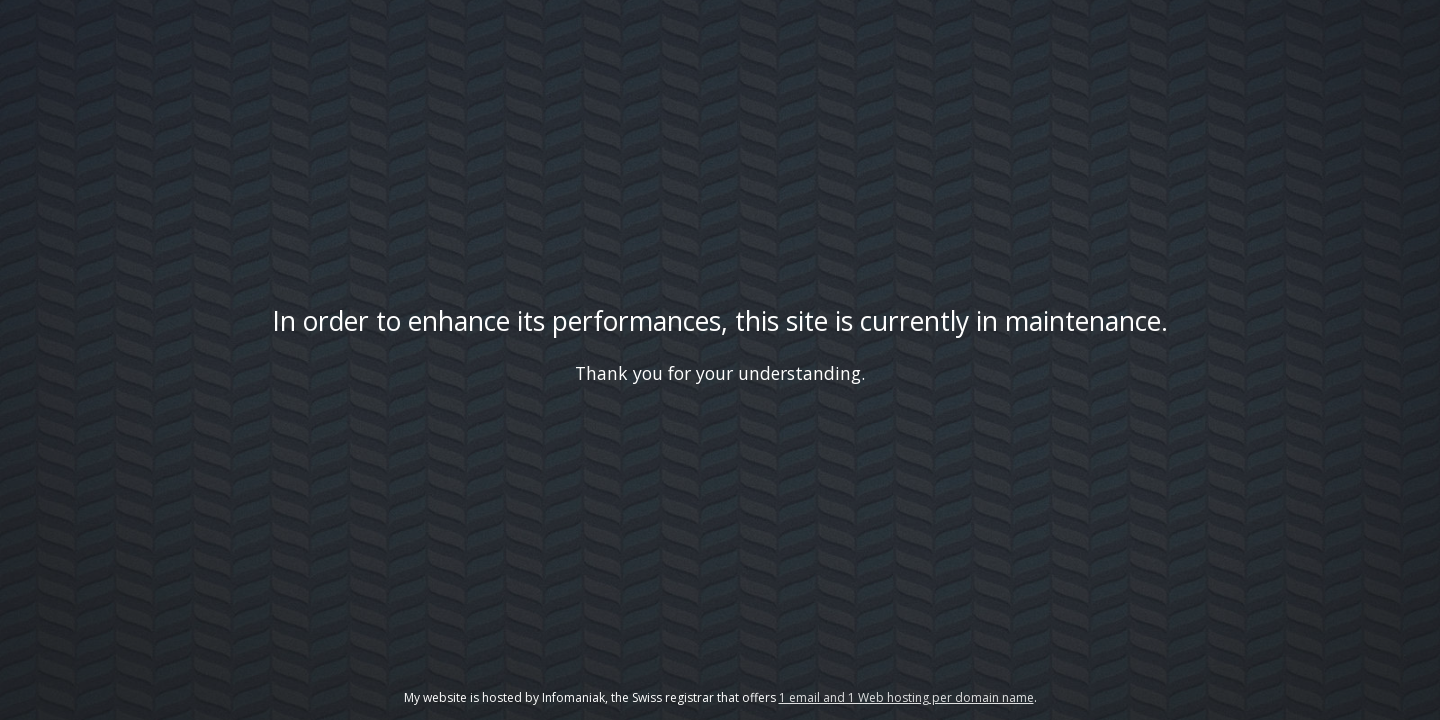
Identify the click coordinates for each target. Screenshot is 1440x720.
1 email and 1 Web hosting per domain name (906, 697)
